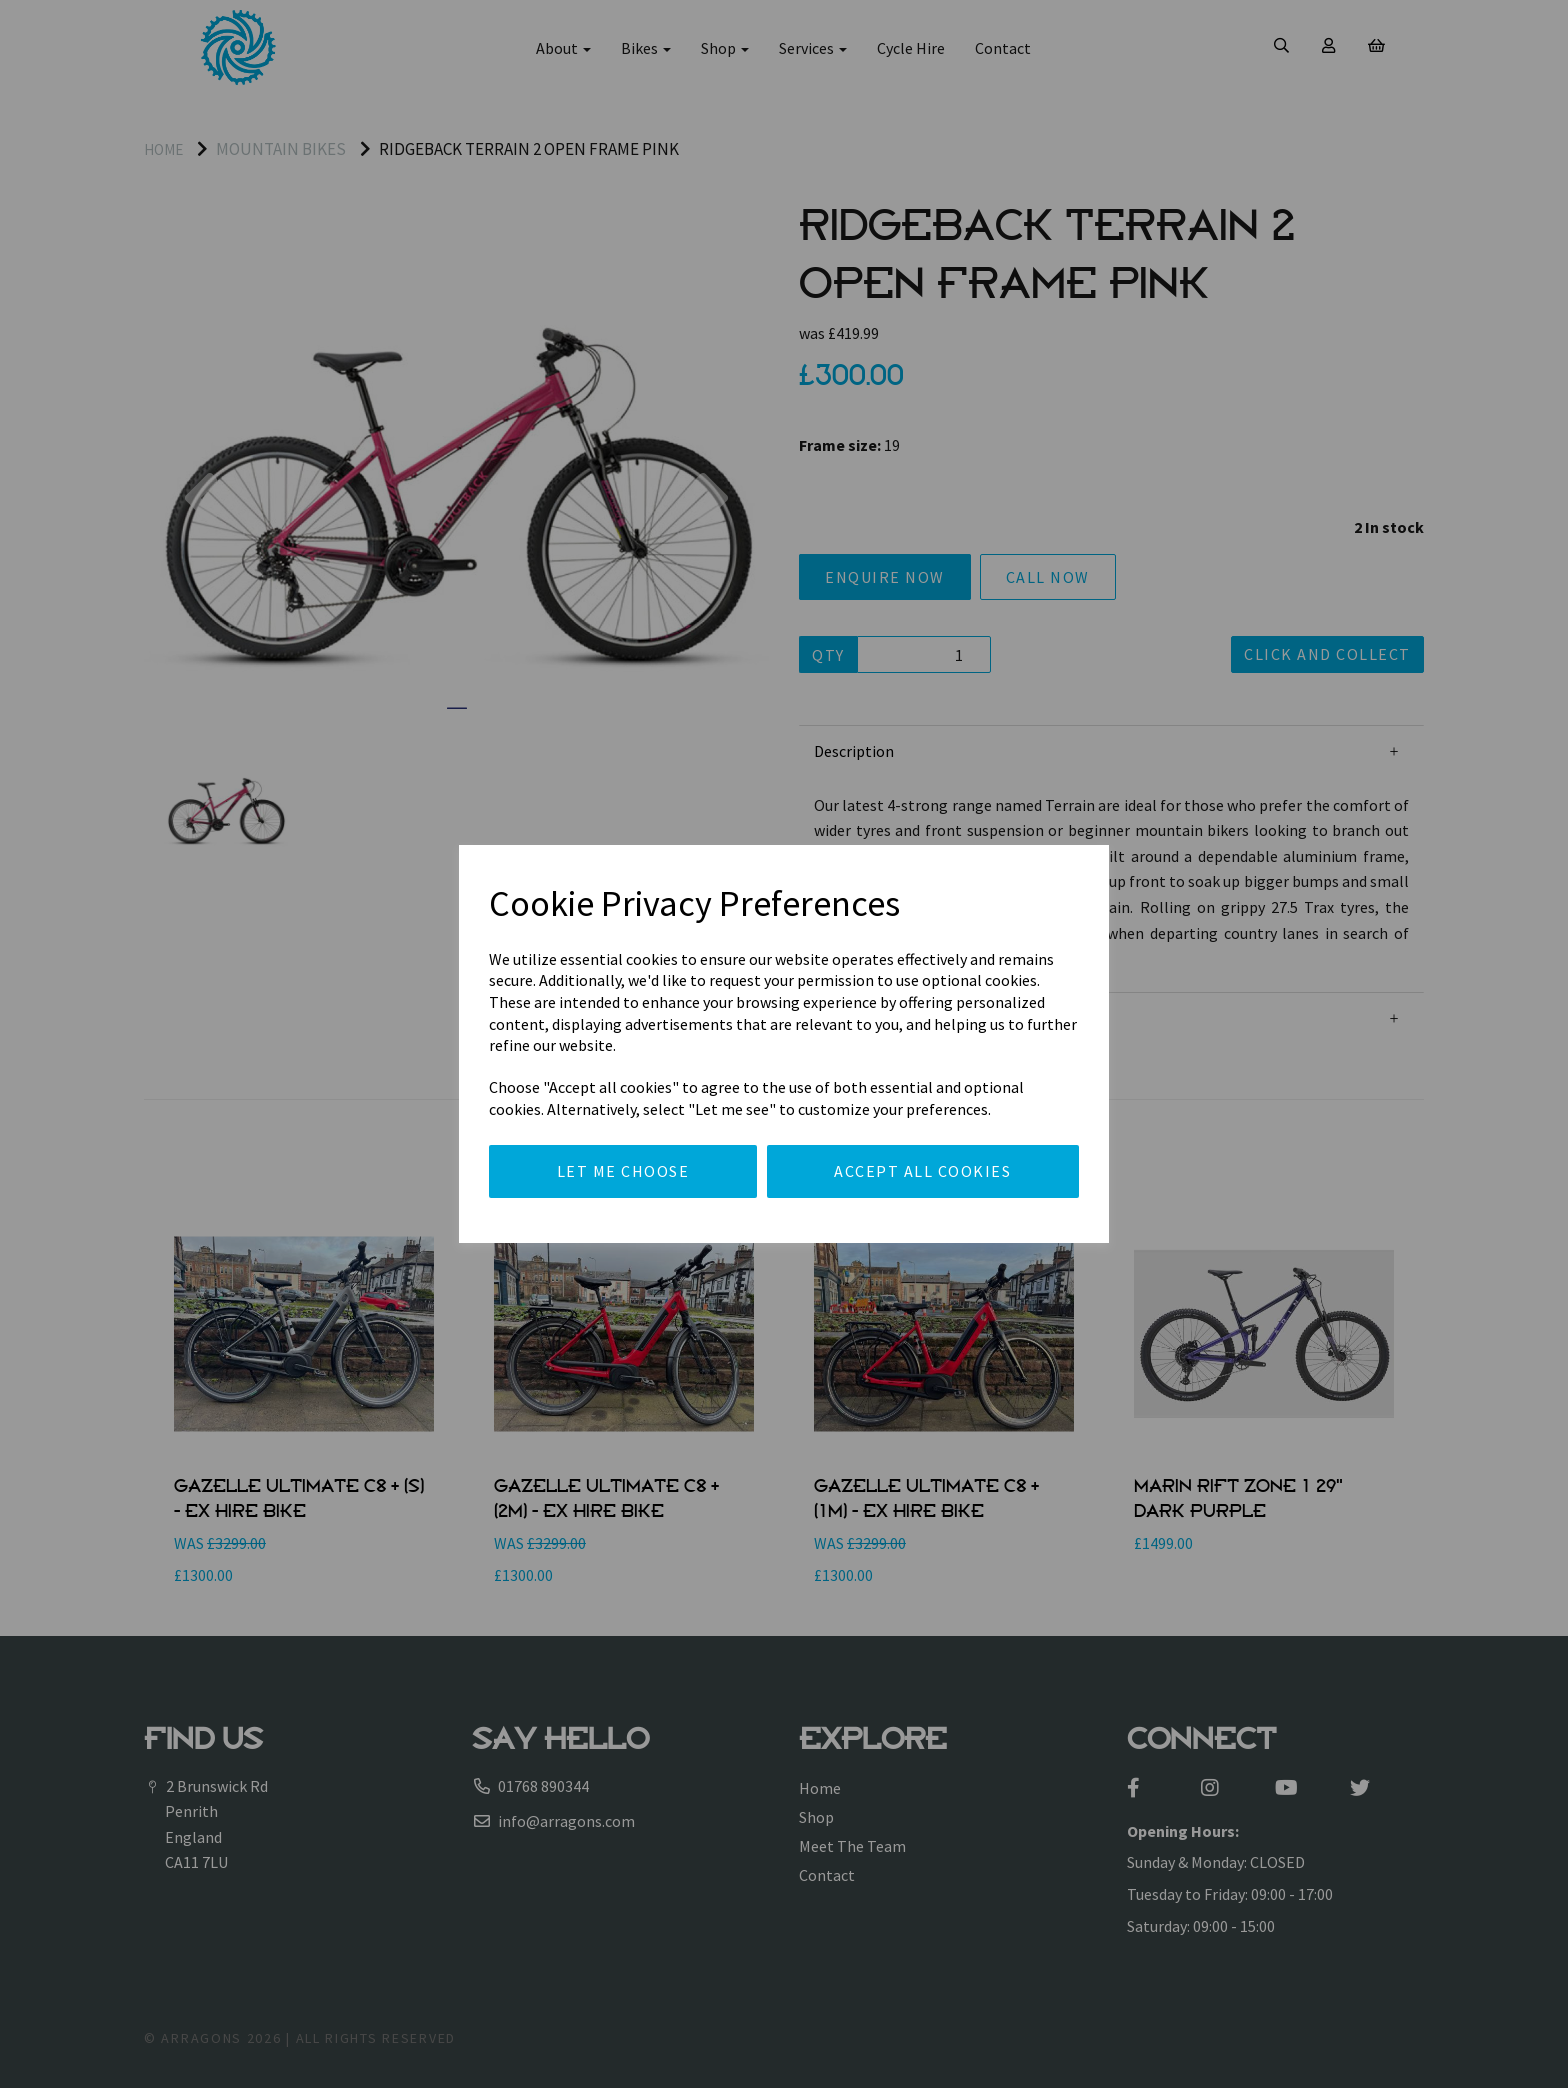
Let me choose (623, 1171)
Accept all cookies (922, 1171)
